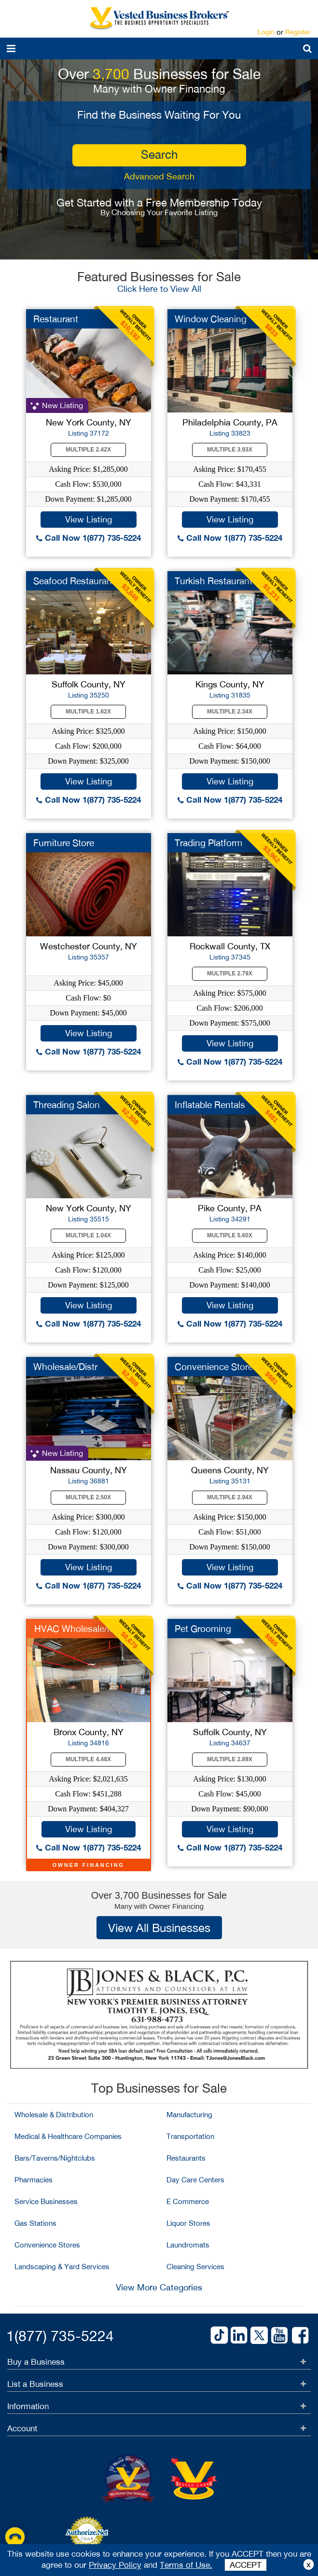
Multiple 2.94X (229, 1497)
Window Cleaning (211, 319)
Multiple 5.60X (229, 1235)
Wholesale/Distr (65, 1366)
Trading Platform (208, 842)
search (159, 154)
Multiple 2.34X (229, 711)
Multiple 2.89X (229, 1759)
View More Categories (159, 2287)
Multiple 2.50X (88, 1497)
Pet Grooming (203, 1628)
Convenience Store (214, 1366)
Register (298, 32)
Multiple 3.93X (229, 449)
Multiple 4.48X (88, 1759)
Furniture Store (63, 842)
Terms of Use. (186, 2565)
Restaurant (55, 319)
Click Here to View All (159, 289)
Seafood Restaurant (74, 580)
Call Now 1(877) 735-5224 (88, 538)
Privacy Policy (115, 2565)
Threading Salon (66, 1104)
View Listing (88, 519)
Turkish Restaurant (213, 580)
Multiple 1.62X (88, 711)
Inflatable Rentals (210, 1104)
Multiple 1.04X (88, 1235)
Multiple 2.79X (229, 973)
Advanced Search (159, 176)
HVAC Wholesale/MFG (80, 1628)
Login (266, 32)
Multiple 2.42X (88, 449)
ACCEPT (246, 2565)
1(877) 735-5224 (60, 2335)
